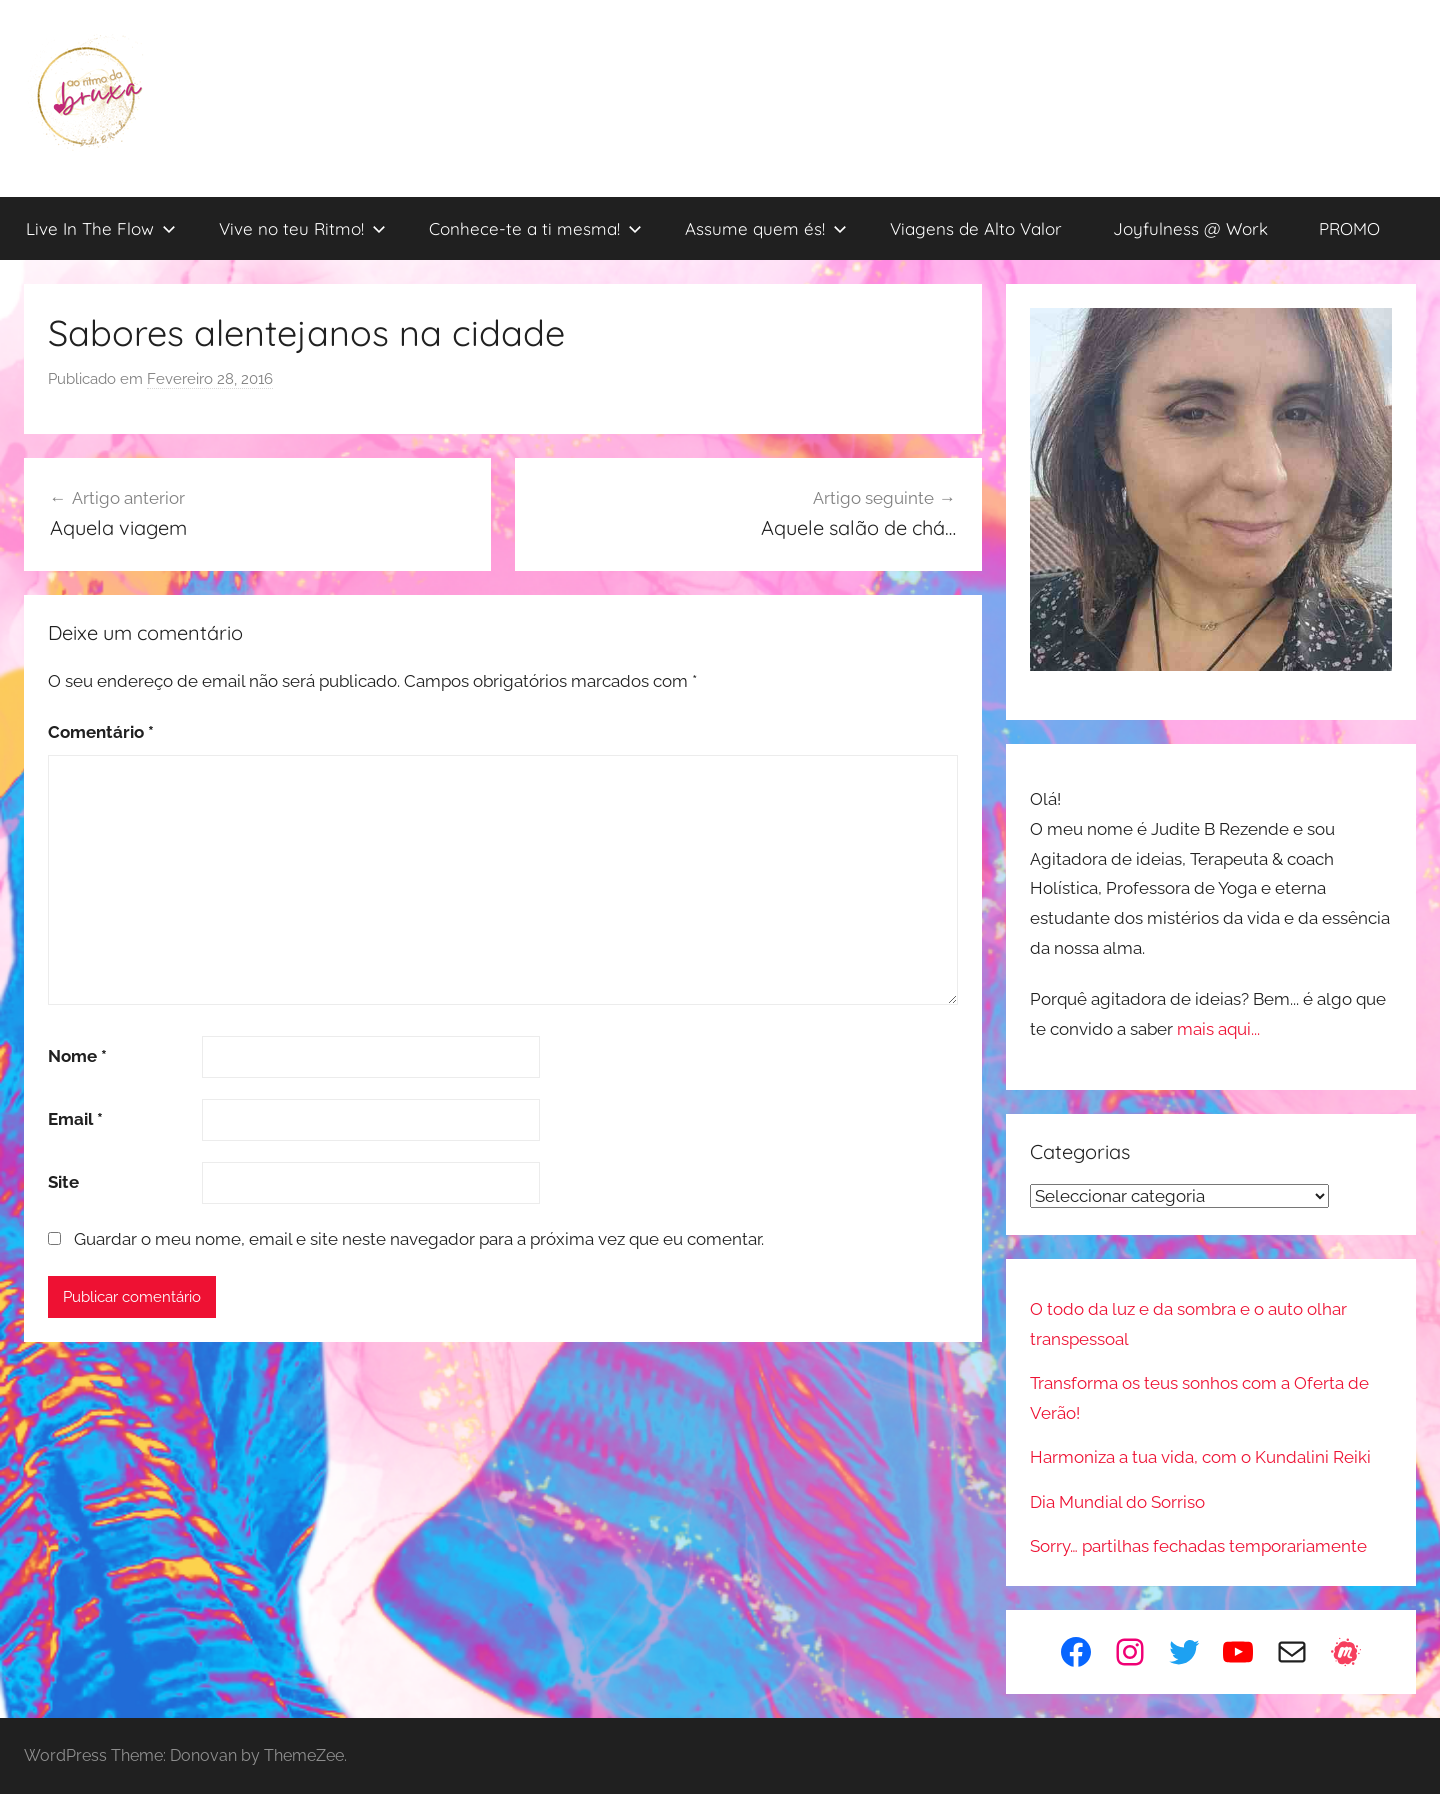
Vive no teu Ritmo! (302, 228)
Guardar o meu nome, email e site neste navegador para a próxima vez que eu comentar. (419, 1239)
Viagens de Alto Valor (976, 228)
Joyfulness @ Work (1190, 228)
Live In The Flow (101, 228)
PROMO (1349, 228)
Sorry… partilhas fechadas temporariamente (1198, 1546)
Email (75, 1119)
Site (63, 1182)
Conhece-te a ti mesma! (535, 228)
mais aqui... (1218, 1029)
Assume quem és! (766, 228)
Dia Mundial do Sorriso (1117, 1502)
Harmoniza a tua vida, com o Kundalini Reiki (1200, 1457)
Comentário (101, 732)
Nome (77, 1056)
